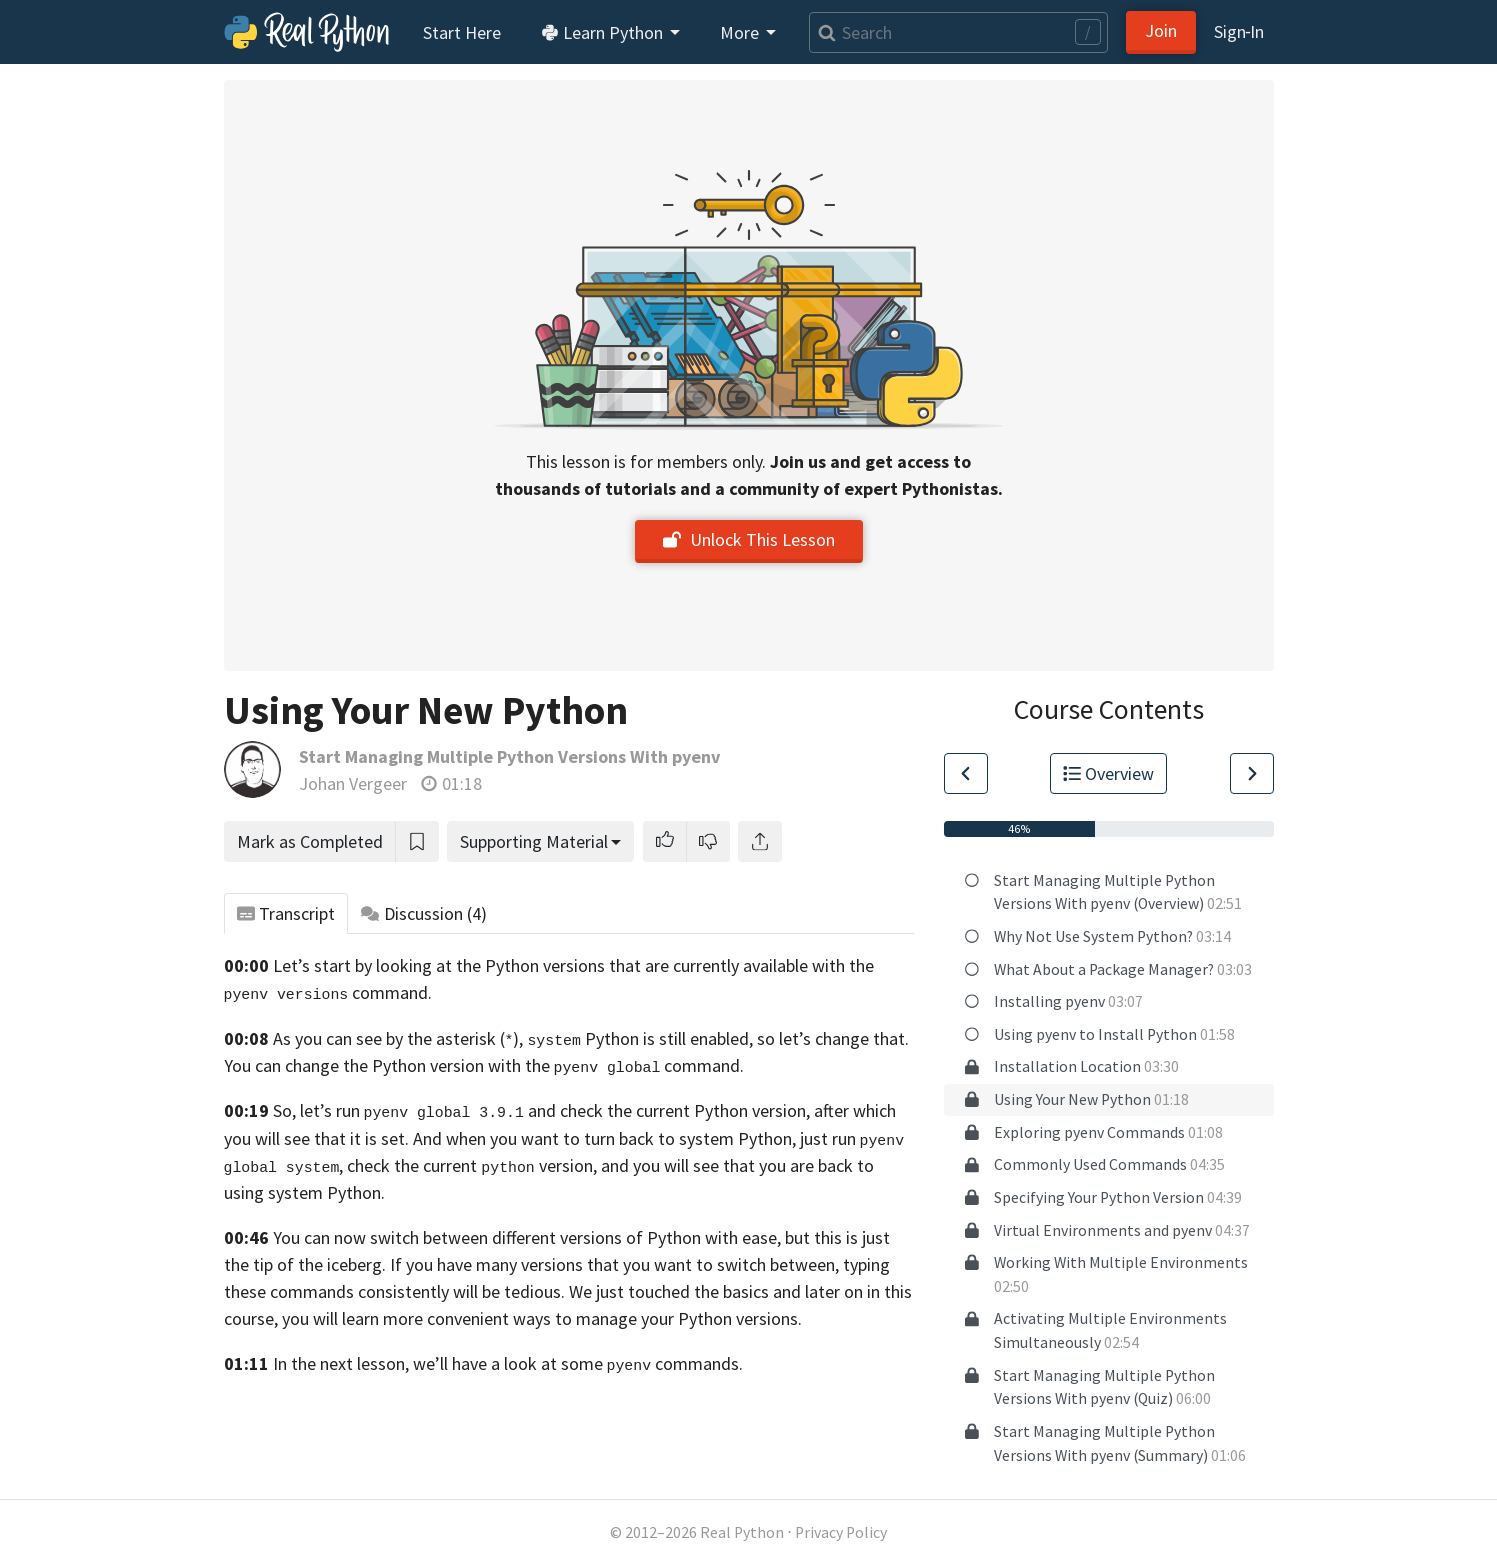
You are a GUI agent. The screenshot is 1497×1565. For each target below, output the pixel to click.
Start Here (462, 32)
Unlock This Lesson (749, 539)
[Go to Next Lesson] (1252, 773)
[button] (665, 841)
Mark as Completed (310, 841)
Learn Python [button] (604, 32)
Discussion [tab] (424, 913)
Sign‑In (1239, 31)
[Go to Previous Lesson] (966, 773)
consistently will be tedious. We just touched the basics (563, 1291)
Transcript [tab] (286, 913)
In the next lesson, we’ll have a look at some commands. (508, 1363)
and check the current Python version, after (688, 1110)
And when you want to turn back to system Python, (604, 1138)
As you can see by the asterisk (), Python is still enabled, (513, 1038)
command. (649, 1065)
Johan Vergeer (353, 783)
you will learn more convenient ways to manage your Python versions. (542, 1318)
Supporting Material (534, 841)
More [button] (741, 32)
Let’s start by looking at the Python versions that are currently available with (559, 965)
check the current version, (471, 1165)
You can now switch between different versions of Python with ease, (527, 1237)
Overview (1109, 773)
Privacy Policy (841, 1532)
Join (1161, 30)
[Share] (760, 841)
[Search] (958, 32)
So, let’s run (398, 1110)
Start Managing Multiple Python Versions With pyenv (509, 756)
